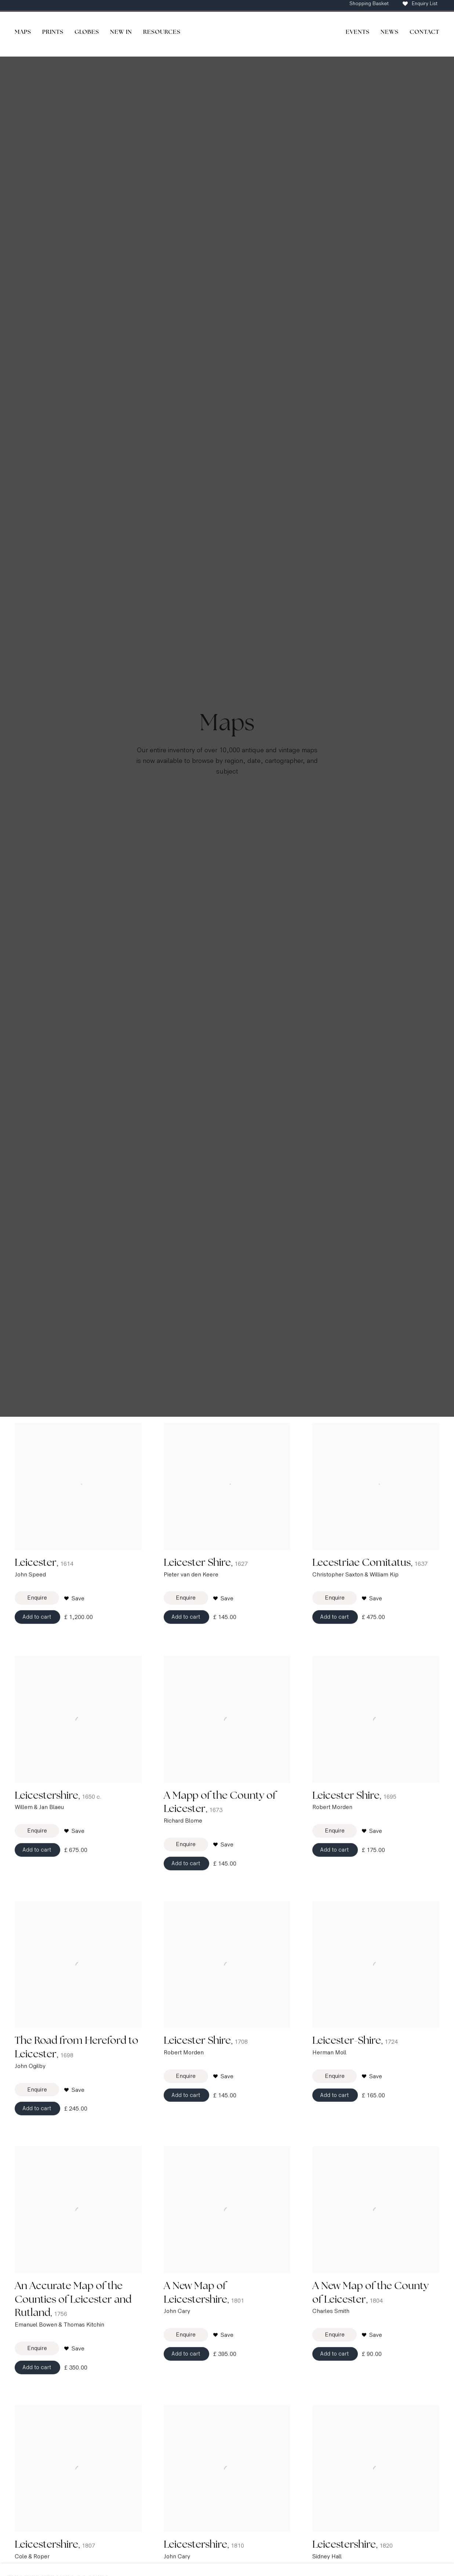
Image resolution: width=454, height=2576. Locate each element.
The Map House (227, 34)
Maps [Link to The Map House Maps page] (23, 32)
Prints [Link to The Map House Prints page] (52, 32)
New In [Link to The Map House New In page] (121, 32)
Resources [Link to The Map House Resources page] (162, 32)
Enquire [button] (37, 1614)
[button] (74, 1614)
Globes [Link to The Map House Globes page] (87, 32)
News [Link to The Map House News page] (390, 32)
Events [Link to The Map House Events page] (358, 32)
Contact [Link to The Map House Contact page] (424, 32)
